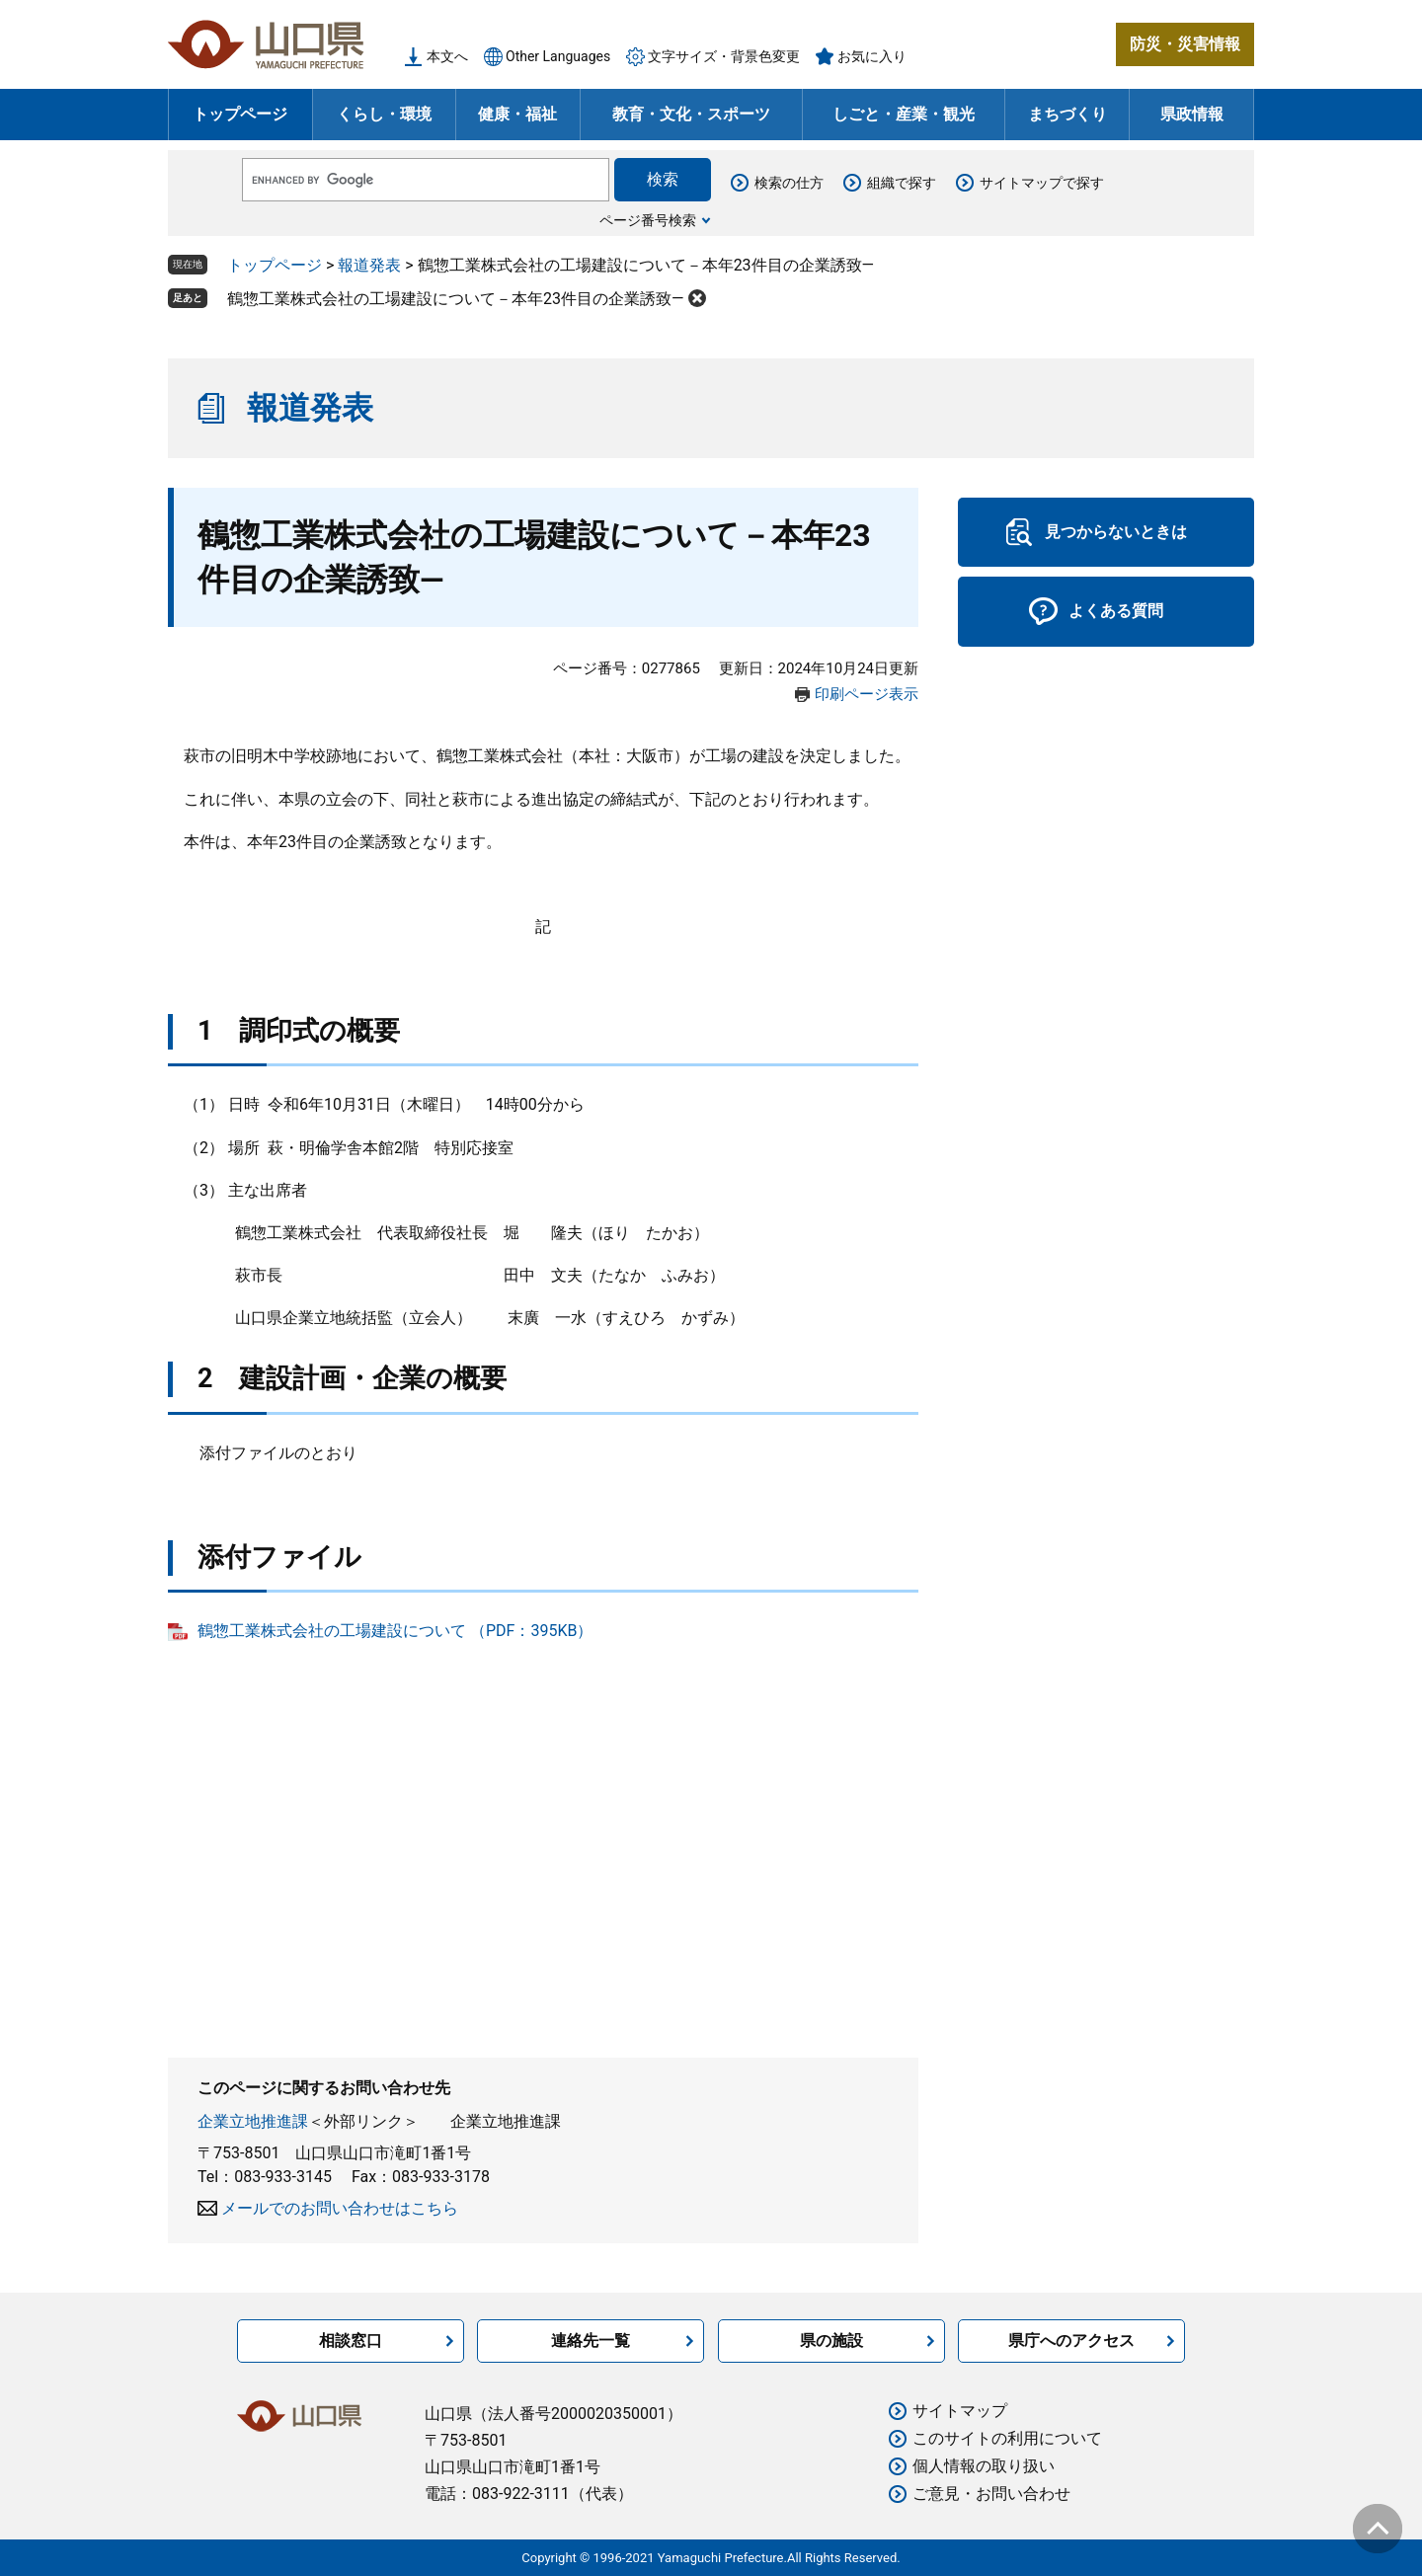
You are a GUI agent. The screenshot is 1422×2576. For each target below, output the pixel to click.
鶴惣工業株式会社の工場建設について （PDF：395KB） (395, 1630)
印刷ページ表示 (866, 694)
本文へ (447, 56)
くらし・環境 (384, 114)
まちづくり (1067, 114)
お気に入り (872, 56)
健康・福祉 (517, 114)
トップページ (240, 114)
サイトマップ (959, 2410)
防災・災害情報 (1185, 44)
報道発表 (369, 265)
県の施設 (831, 2340)
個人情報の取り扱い (983, 2466)
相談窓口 (350, 2340)
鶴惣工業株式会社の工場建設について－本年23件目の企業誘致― (455, 298)
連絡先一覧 (590, 2340)
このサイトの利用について (1007, 2438)
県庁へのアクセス (1071, 2340)
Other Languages (558, 56)
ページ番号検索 (647, 220)
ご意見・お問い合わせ (991, 2493)
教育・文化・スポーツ (691, 114)
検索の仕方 (789, 183)
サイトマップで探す (1042, 183)
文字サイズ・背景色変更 (724, 56)
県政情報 (1192, 114)
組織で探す (901, 183)
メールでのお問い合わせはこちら (339, 2208)
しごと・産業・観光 (903, 114)
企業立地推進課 (253, 2121)
